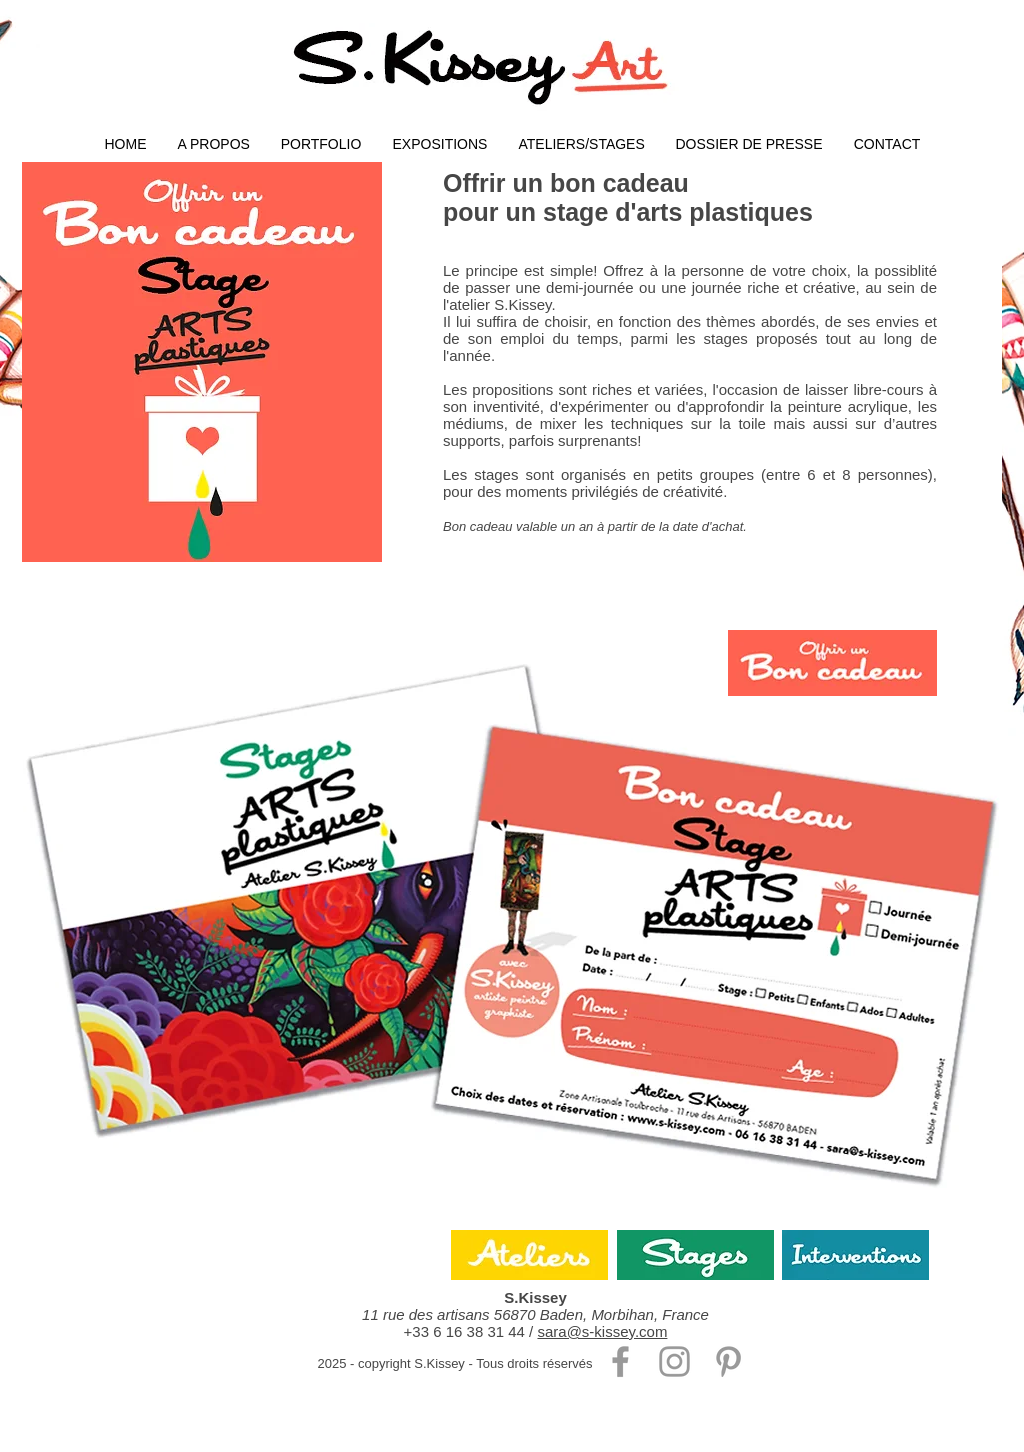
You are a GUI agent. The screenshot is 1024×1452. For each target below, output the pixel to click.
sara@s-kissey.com (602, 1331)
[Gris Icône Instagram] (674, 1361)
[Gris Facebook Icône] (620, 1361)
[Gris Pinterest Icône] (728, 1361)
